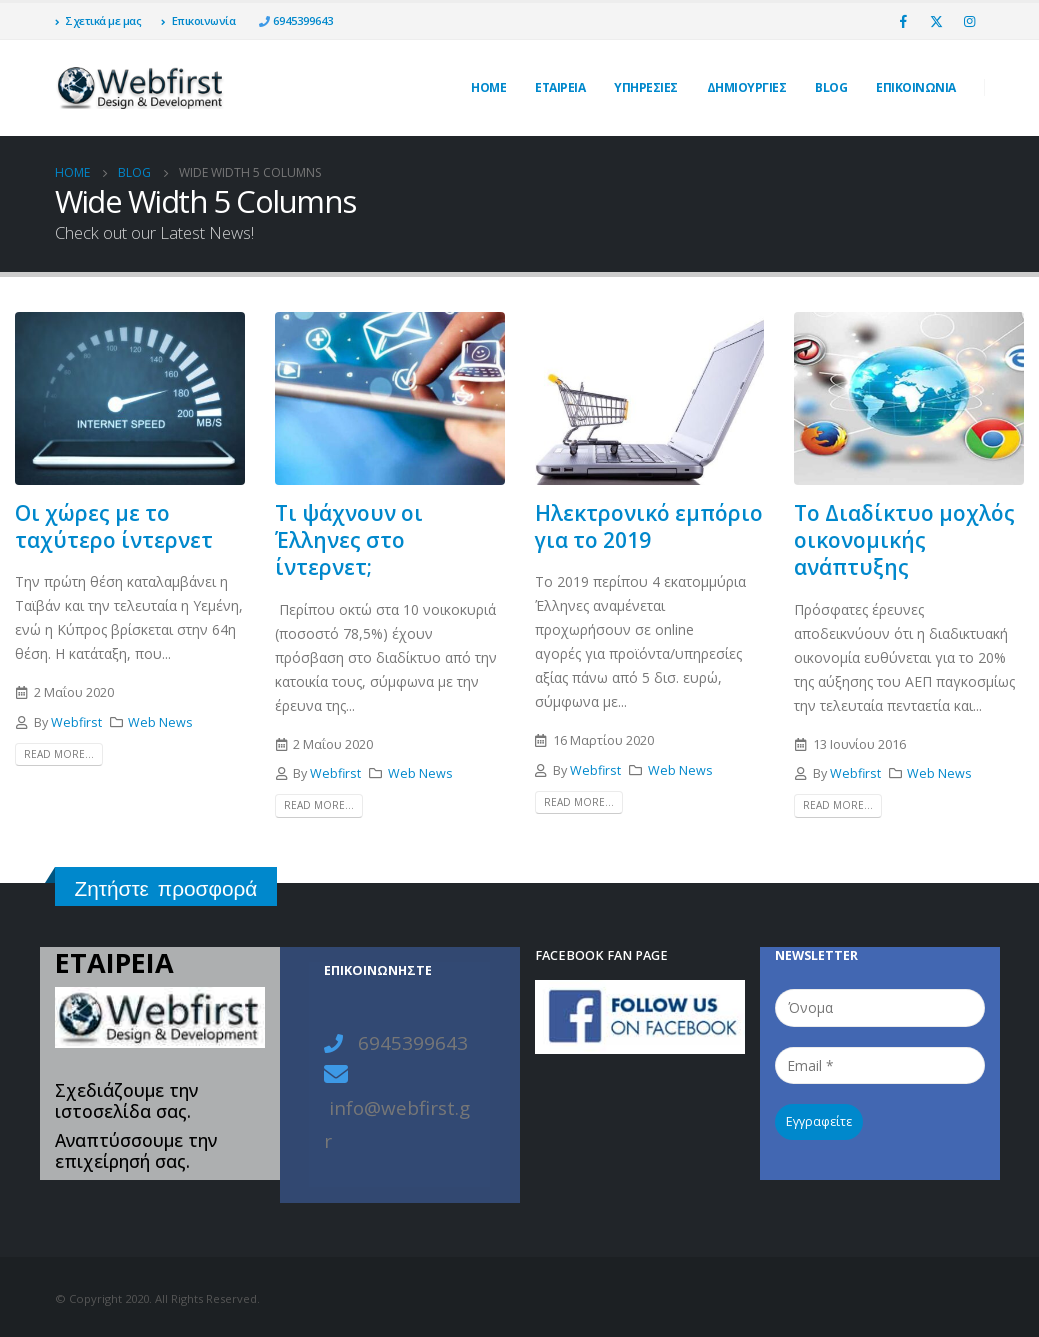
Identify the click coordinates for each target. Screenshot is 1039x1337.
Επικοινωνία (198, 20)
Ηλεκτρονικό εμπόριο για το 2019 (649, 526)
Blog (831, 87)
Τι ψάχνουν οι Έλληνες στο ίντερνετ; (349, 540)
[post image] (130, 398)
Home (488, 87)
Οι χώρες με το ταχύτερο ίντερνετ (114, 526)
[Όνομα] (880, 1007)
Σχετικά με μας (98, 20)
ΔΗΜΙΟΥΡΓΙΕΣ (747, 87)
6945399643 (301, 20)
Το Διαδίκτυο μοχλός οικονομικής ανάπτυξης (904, 540)
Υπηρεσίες (646, 87)
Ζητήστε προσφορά (166, 888)
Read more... (59, 754)
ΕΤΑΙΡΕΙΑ (560, 87)
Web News (160, 722)
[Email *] (880, 1065)
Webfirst (76, 722)
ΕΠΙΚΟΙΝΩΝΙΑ (916, 87)
